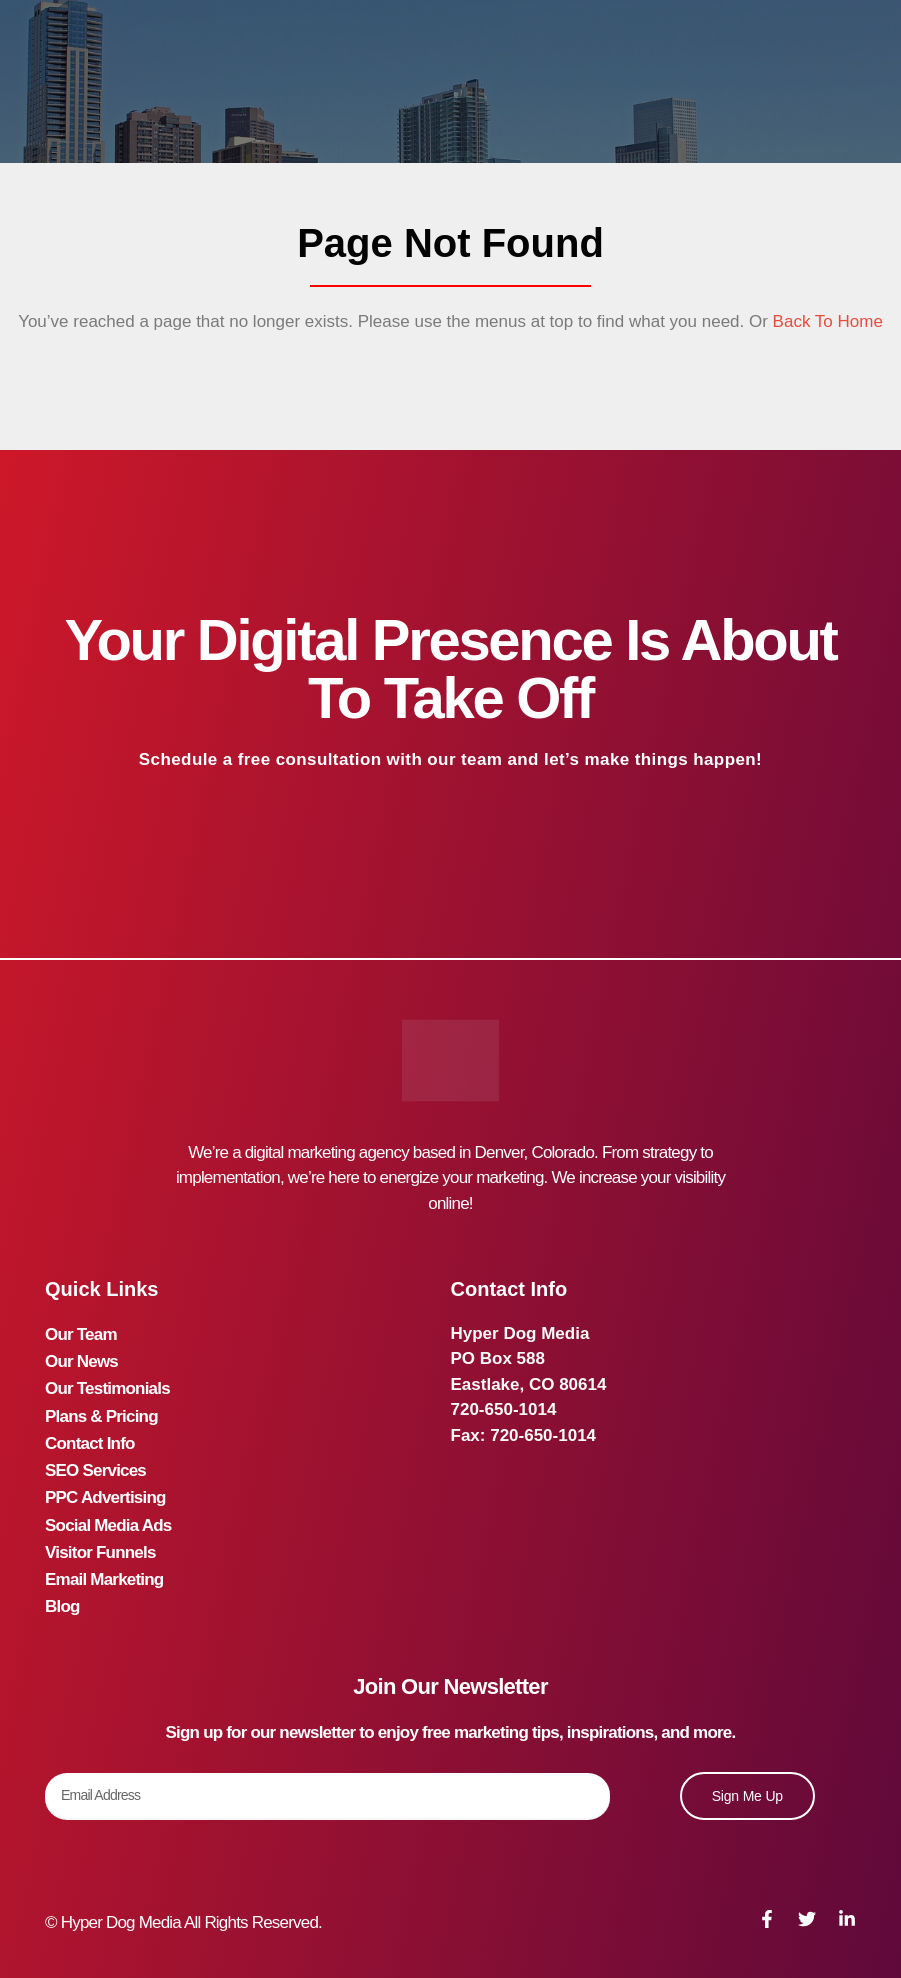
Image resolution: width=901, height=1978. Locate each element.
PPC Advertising (105, 1486)
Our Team (81, 1333)
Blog (62, 1588)
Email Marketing (104, 1562)
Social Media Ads (108, 1511)
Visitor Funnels (100, 1537)
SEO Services (95, 1460)
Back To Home (825, 321)
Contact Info (90, 1435)
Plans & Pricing (101, 1409)
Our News (81, 1358)
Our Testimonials (107, 1384)
